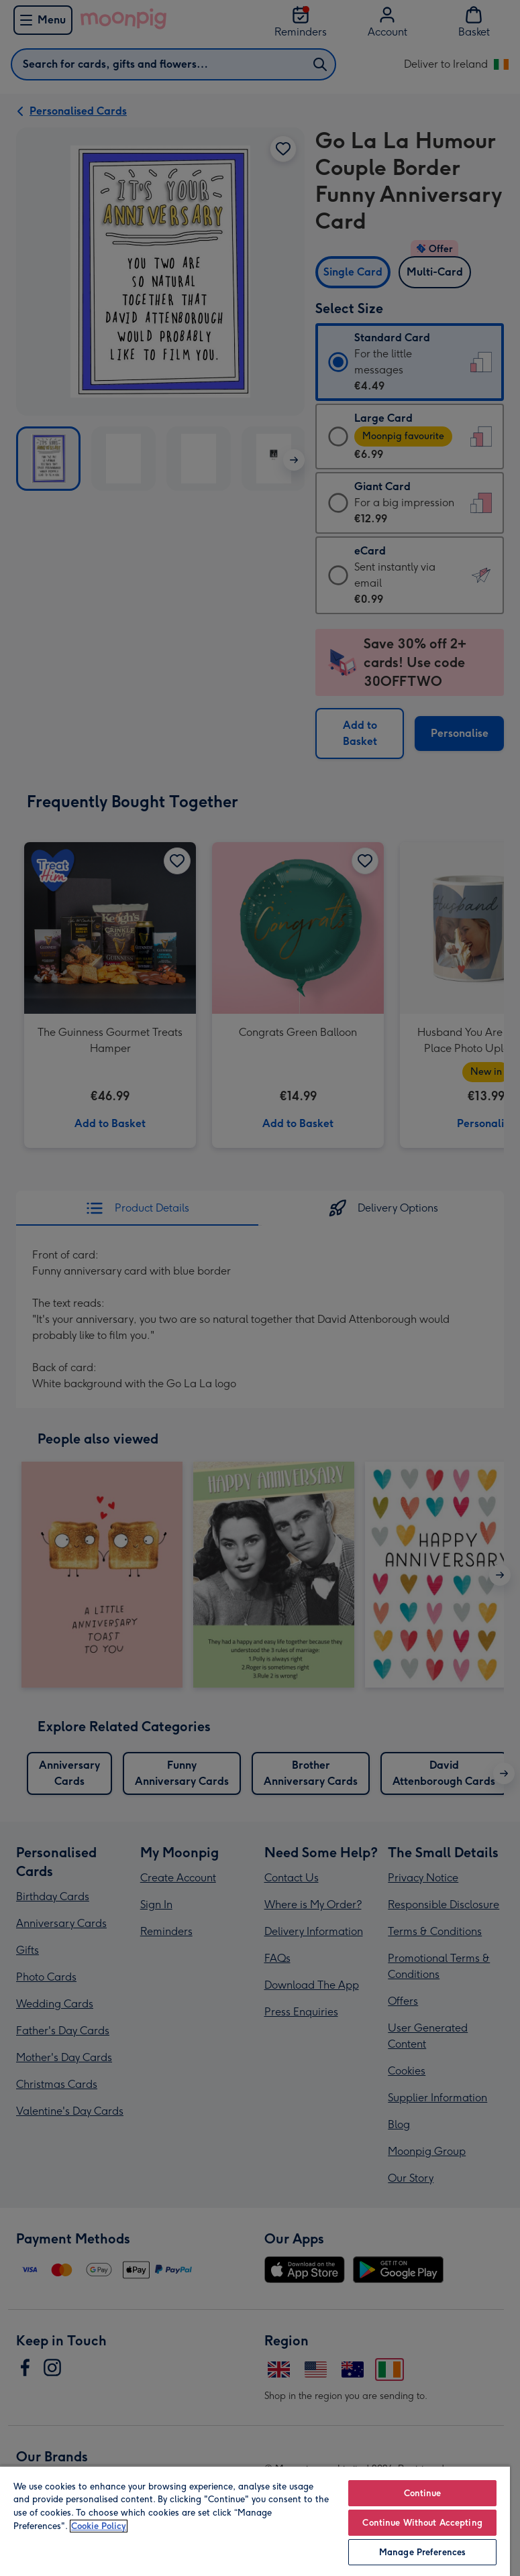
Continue (422, 2493)
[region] (255, 2520)
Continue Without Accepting (422, 2523)
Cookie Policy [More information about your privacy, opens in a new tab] (98, 2526)
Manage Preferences (422, 2552)
